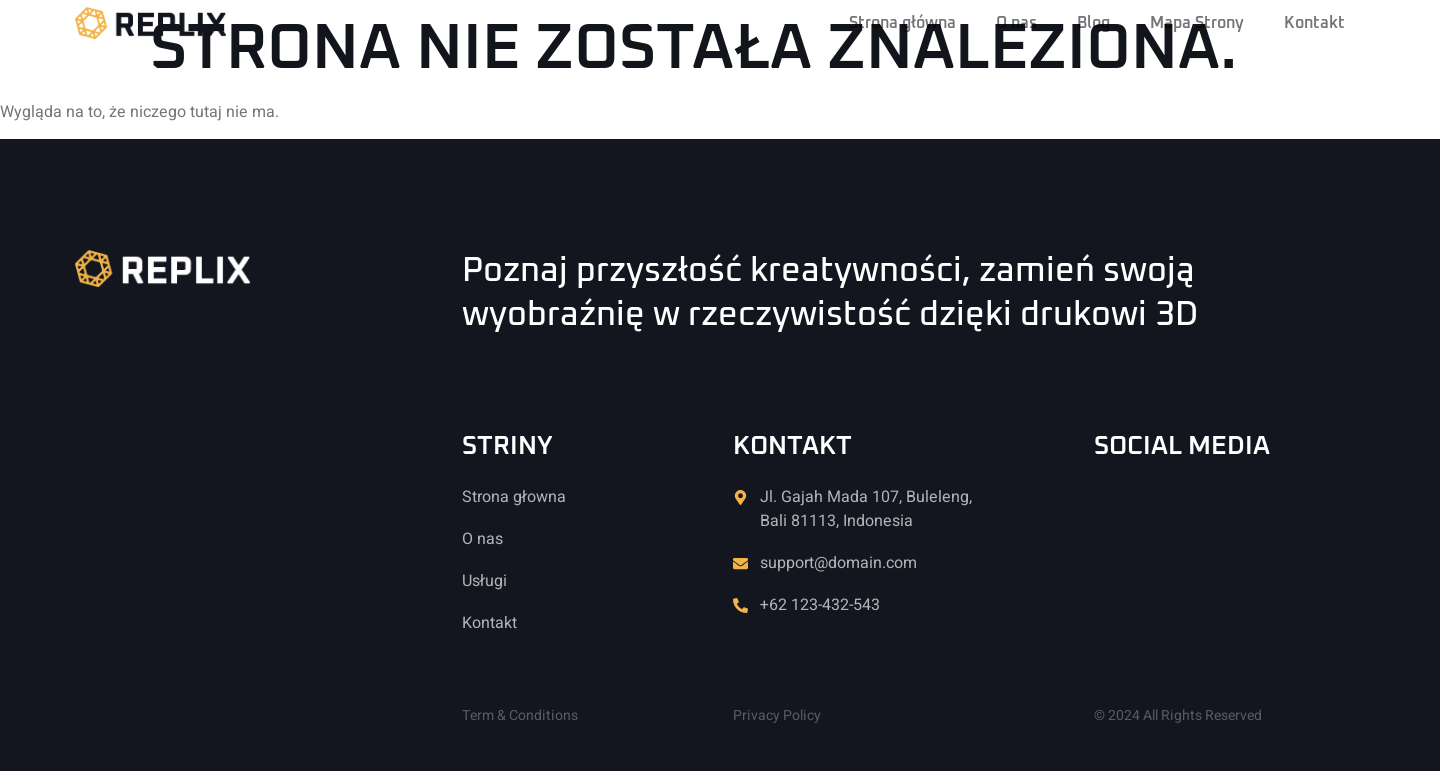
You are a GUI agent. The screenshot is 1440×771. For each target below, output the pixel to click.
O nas (1016, 23)
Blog (1093, 23)
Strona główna (902, 23)
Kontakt (1314, 23)
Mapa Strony (1197, 23)
